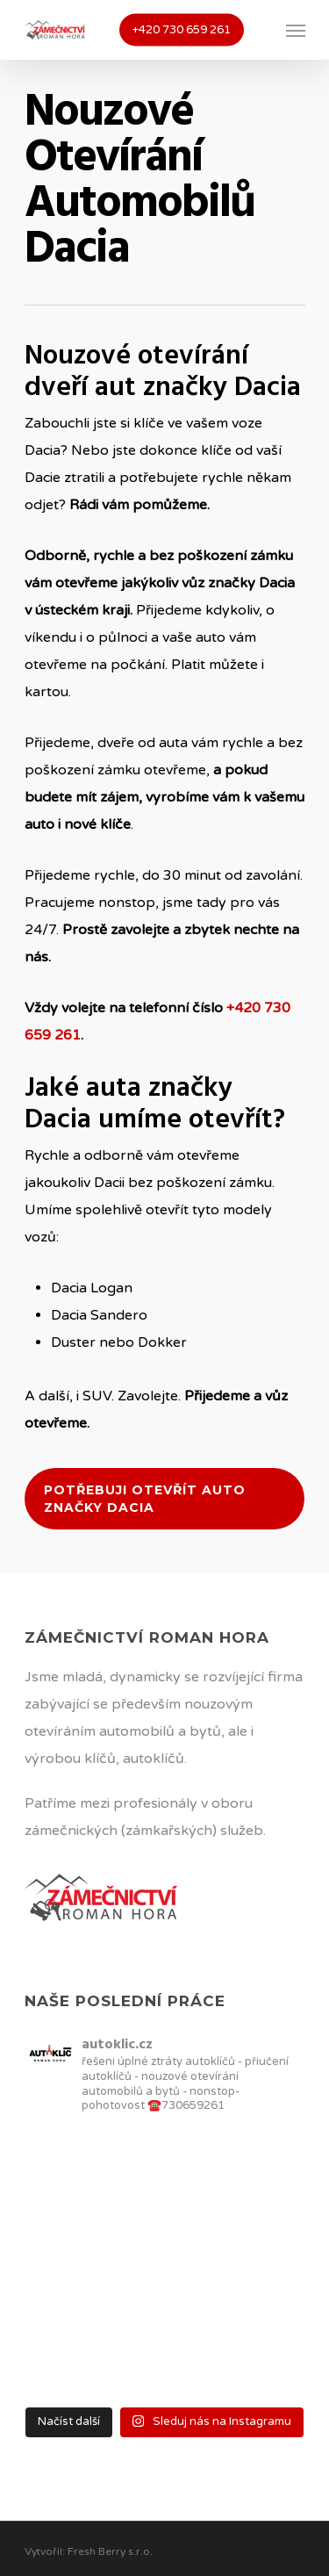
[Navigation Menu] (295, 30)
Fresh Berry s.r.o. (110, 2551)
